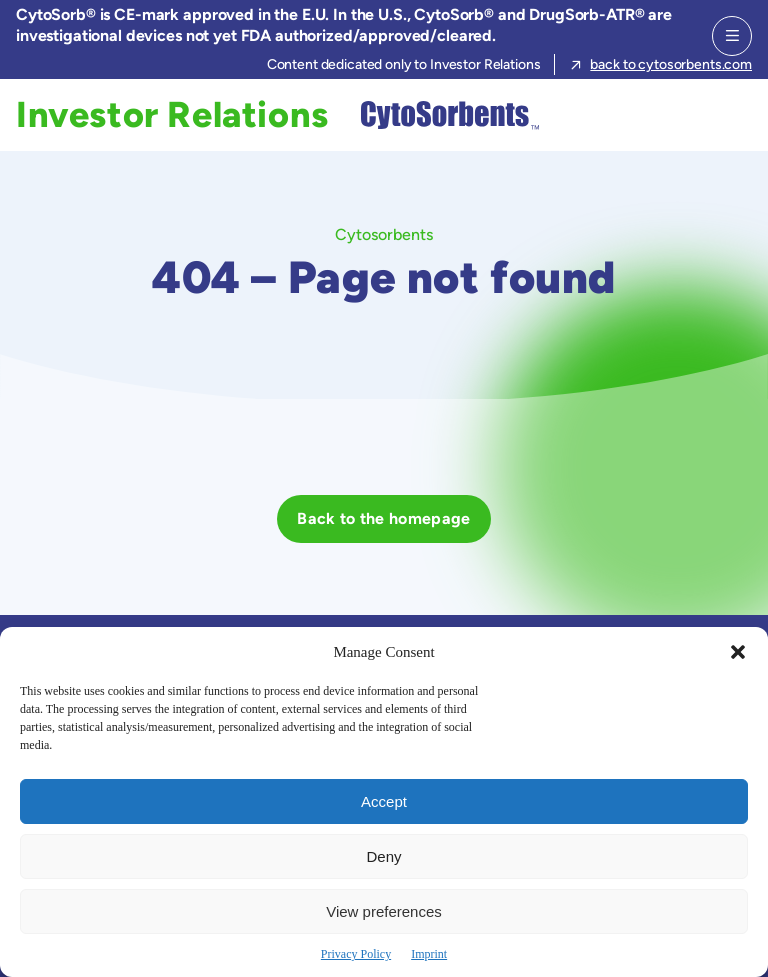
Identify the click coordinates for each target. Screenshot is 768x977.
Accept (384, 801)
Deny (383, 856)
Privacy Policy (356, 954)
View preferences (384, 911)
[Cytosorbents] (445, 115)
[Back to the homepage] (383, 519)
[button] (738, 652)
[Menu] (732, 36)
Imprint (429, 954)
